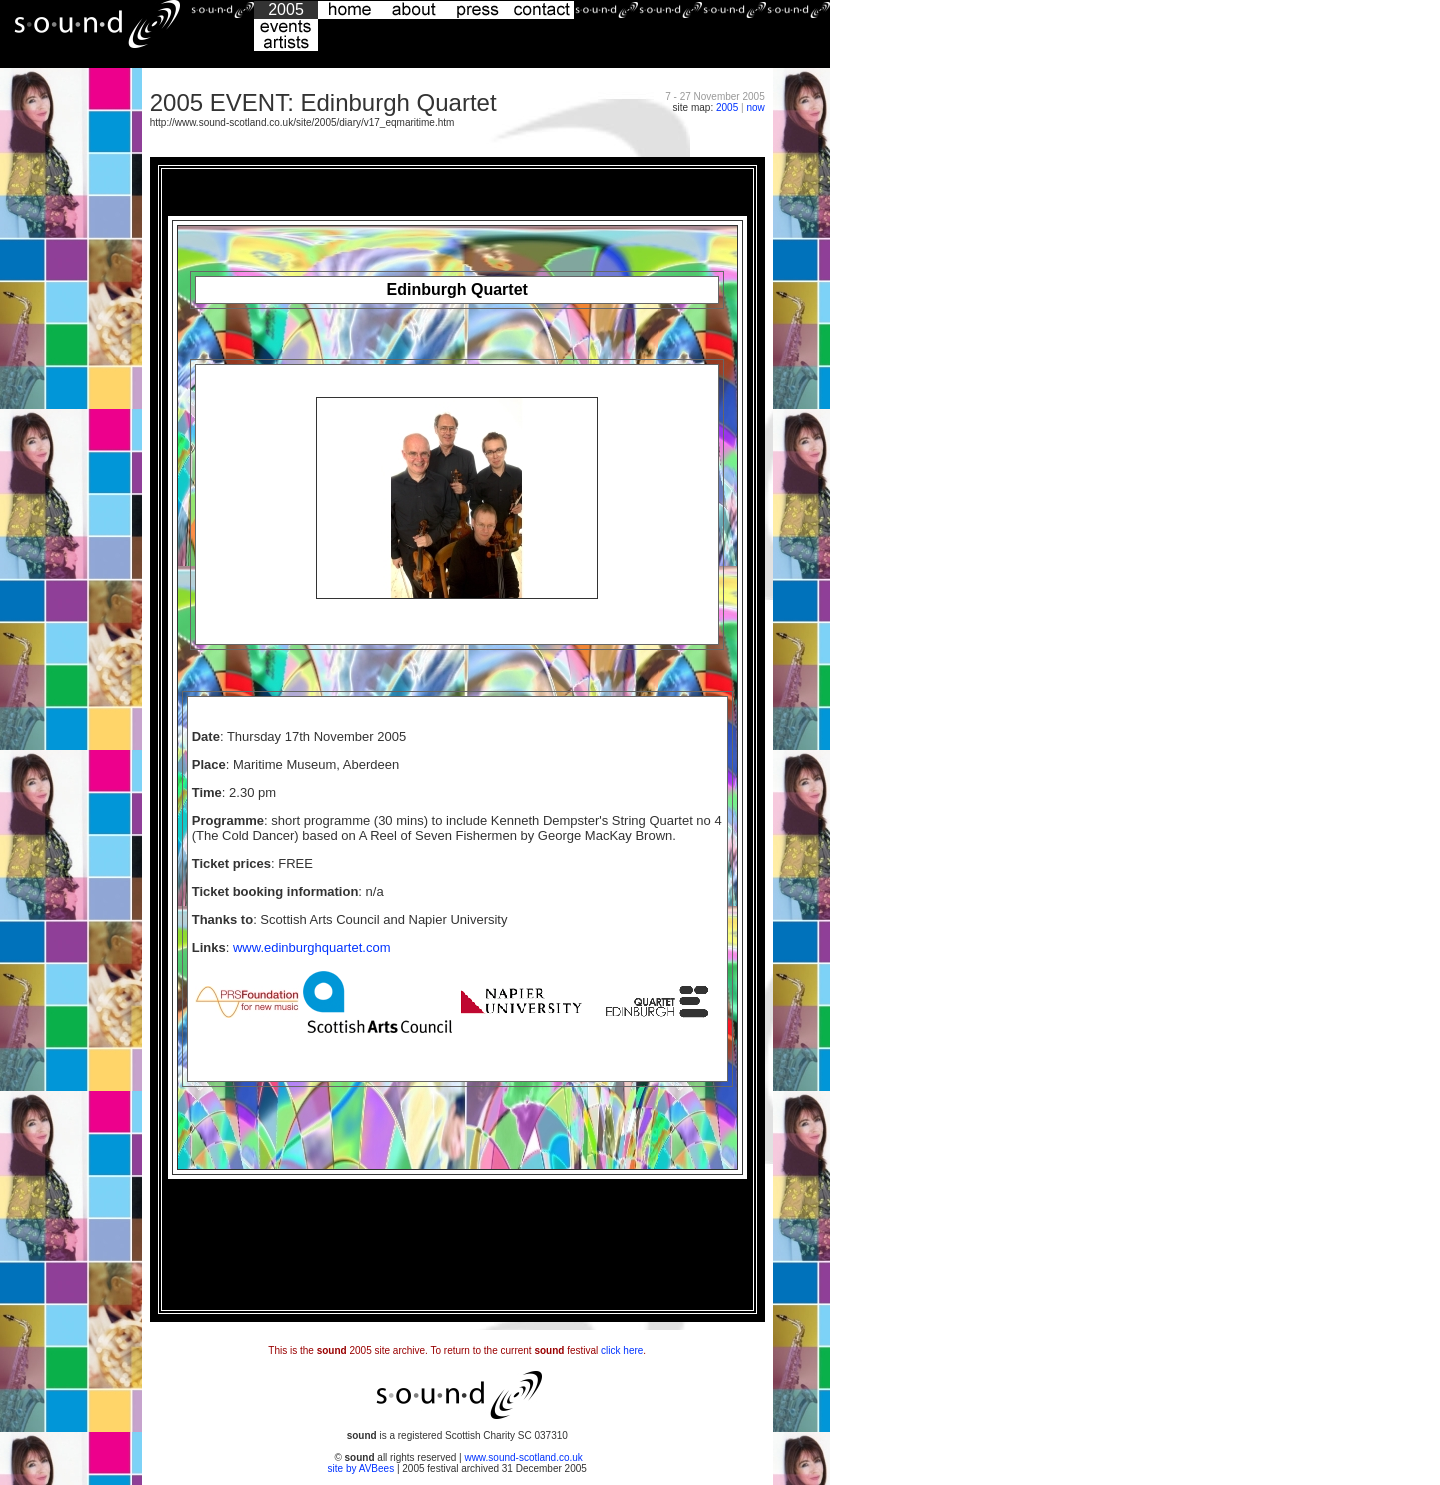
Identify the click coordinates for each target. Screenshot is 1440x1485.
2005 (727, 107)
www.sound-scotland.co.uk (523, 1457)
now (755, 107)
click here (622, 1350)
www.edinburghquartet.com (312, 947)
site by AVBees (362, 1468)
